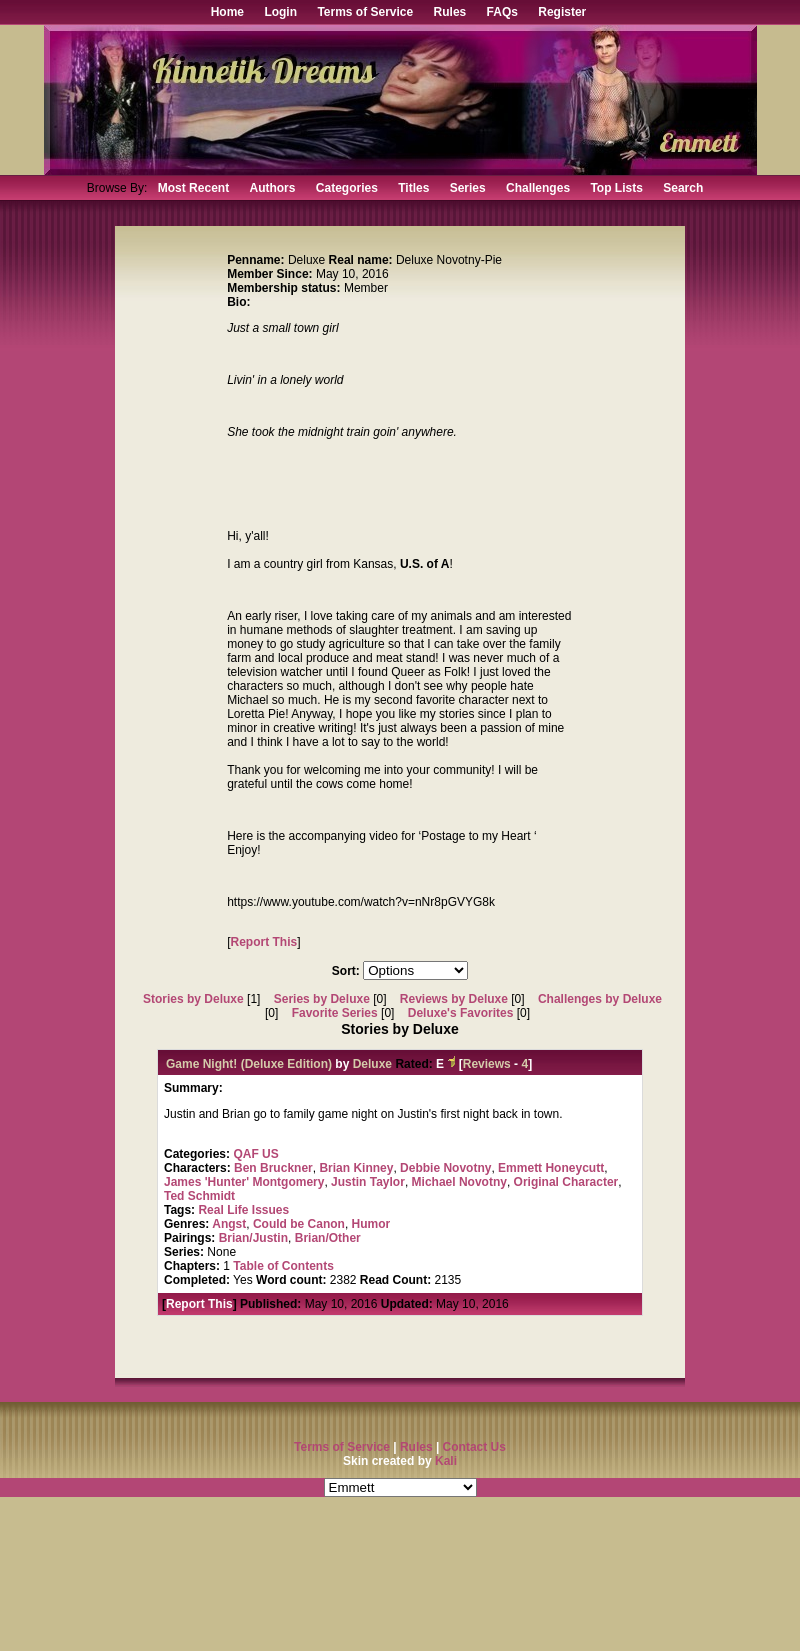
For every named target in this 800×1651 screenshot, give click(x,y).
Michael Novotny (459, 1182)
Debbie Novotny (445, 1168)
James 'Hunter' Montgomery (244, 1182)
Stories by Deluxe (193, 999)
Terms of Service (365, 12)
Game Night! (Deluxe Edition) (249, 1064)
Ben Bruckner (273, 1168)
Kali (446, 1461)
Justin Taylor (368, 1182)
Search (683, 188)
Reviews (487, 1064)
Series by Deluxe (322, 999)
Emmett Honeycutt (551, 1168)
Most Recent (193, 188)
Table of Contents (283, 1266)
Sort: (346, 971)
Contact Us (474, 1447)
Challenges (538, 188)
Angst (229, 1224)
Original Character (566, 1182)
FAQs (502, 12)
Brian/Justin (253, 1238)
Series (468, 188)
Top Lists (616, 188)
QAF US (255, 1154)
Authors (272, 188)
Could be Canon (299, 1224)
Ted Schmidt (199, 1196)
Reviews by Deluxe (454, 999)
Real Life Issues (243, 1210)
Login (280, 12)
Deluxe (372, 1064)
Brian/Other (328, 1238)
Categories (347, 188)
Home (227, 12)
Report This (264, 942)
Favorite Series (335, 1013)
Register (562, 12)
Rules (450, 12)
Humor (371, 1224)
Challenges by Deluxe (600, 999)
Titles (413, 188)
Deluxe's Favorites (461, 1013)
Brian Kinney (356, 1168)
